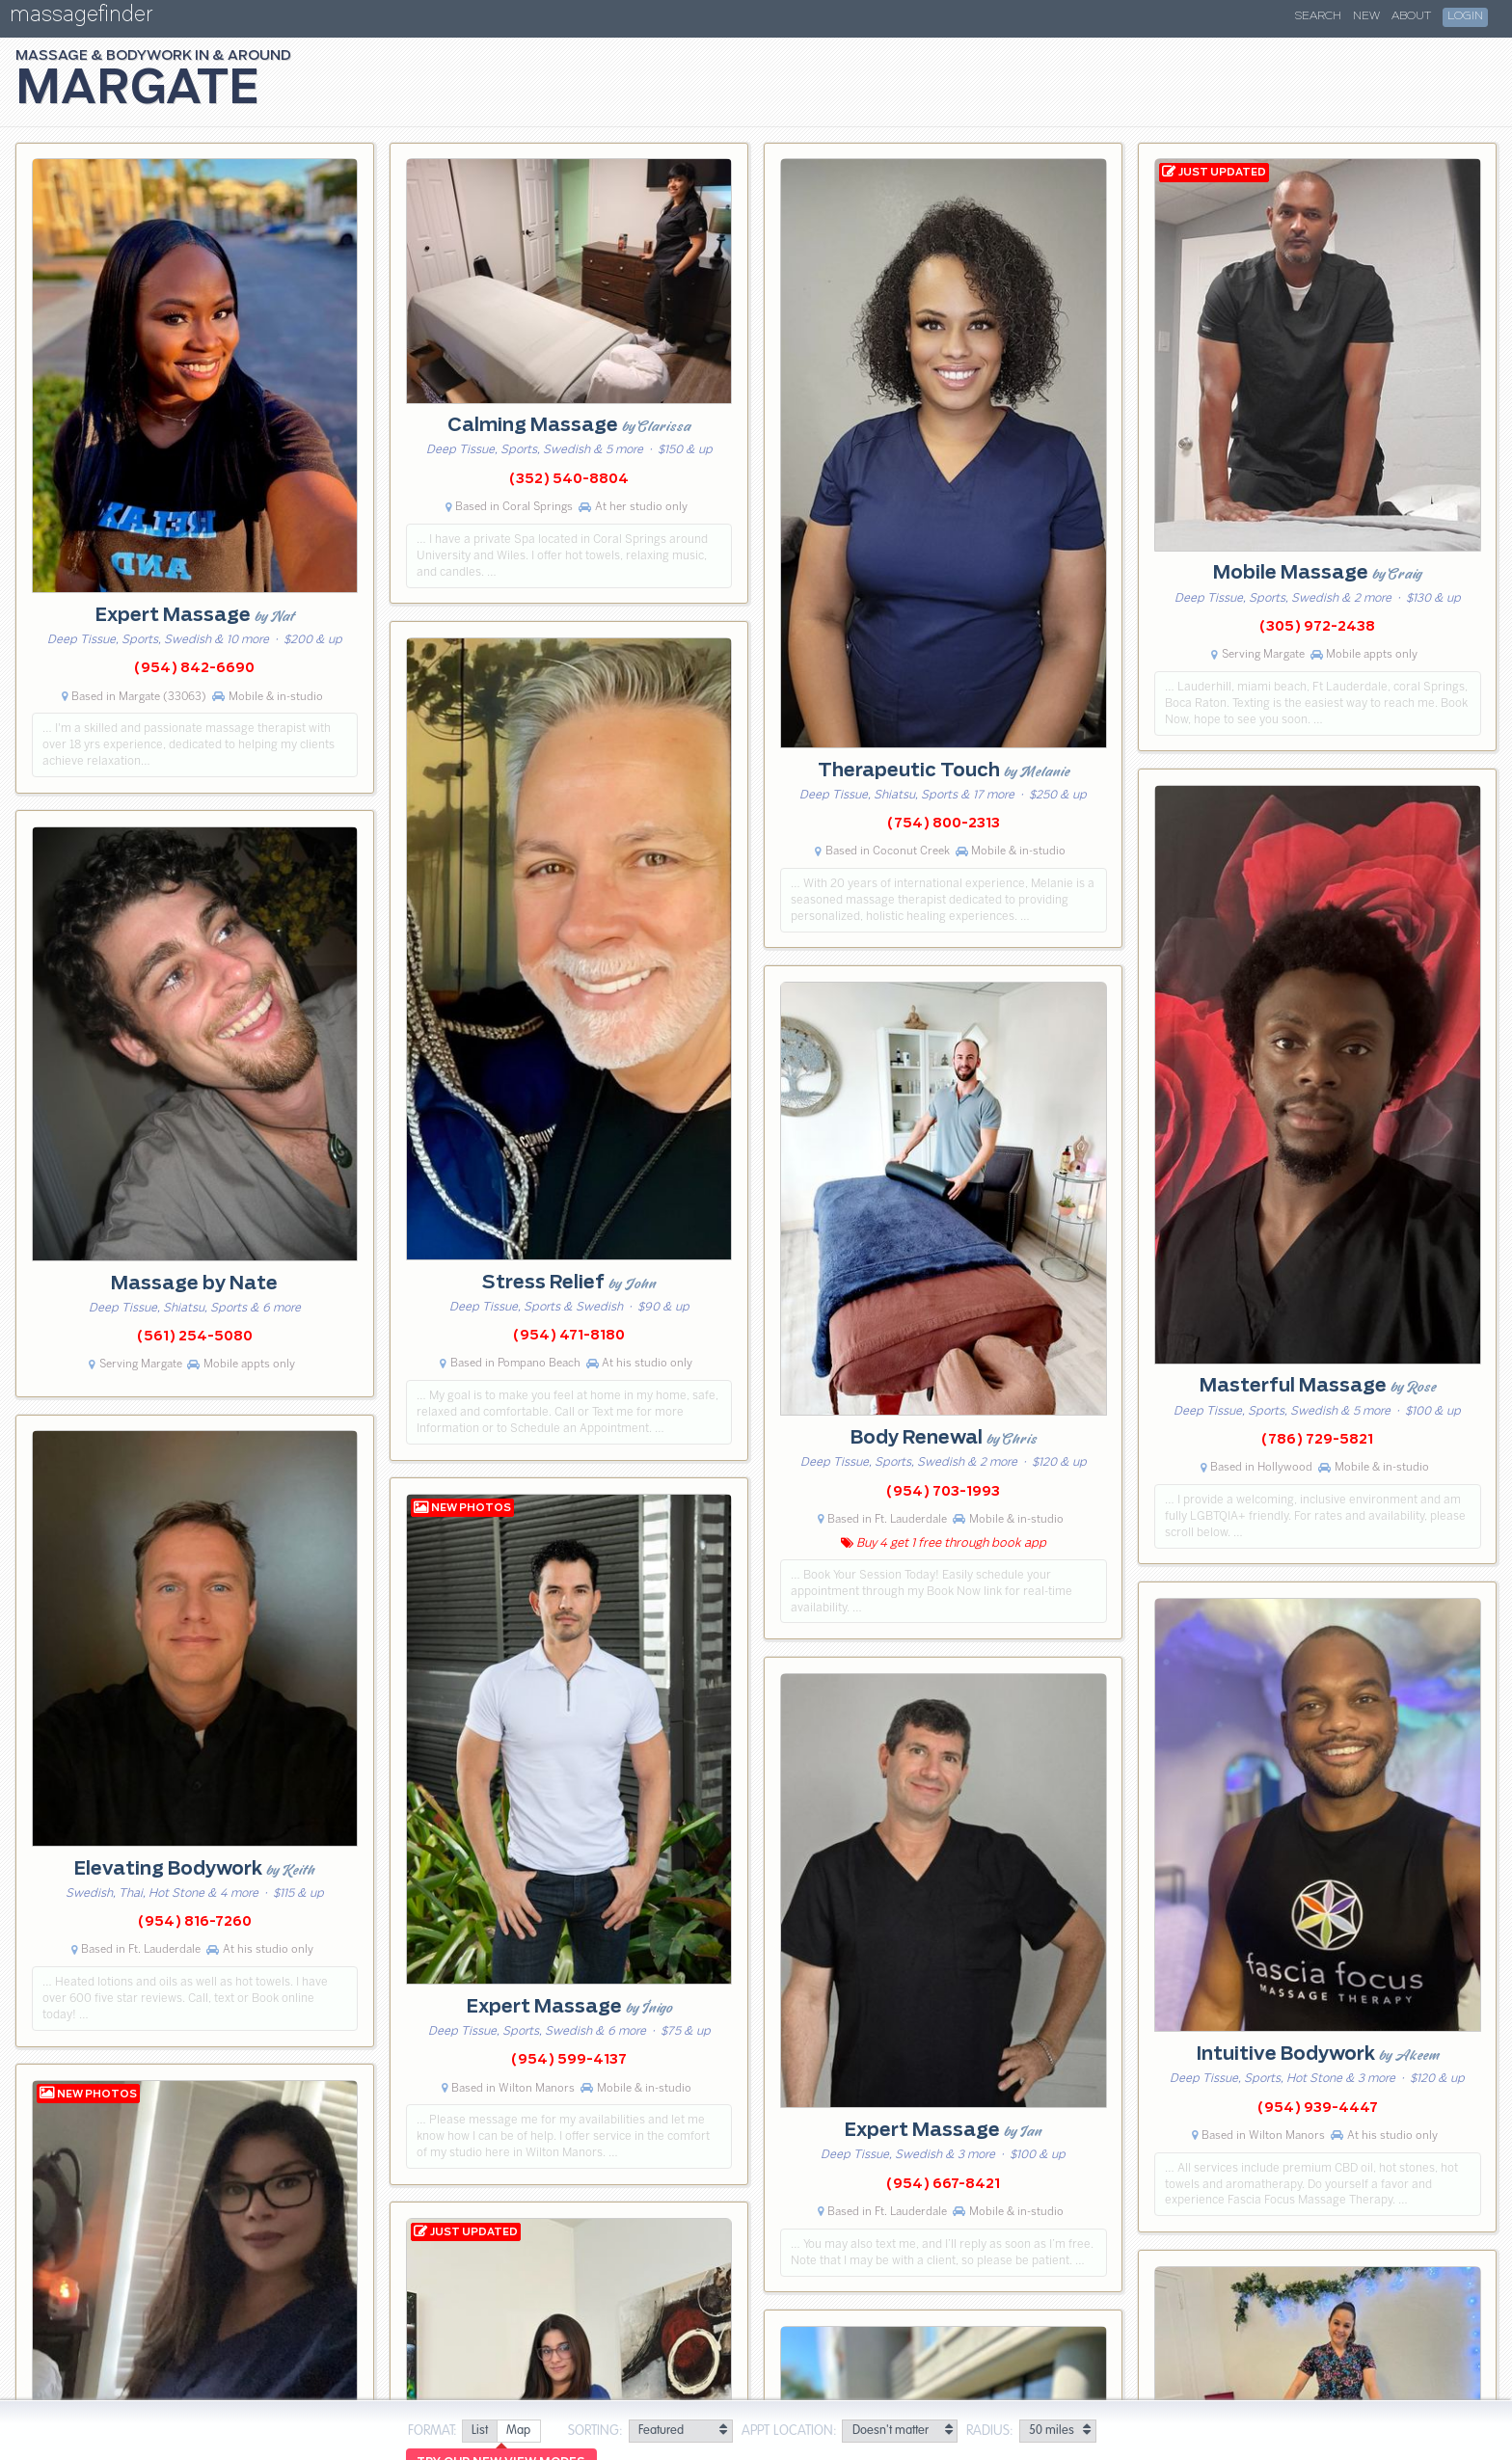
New (1366, 16)
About (1411, 16)
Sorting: (595, 2431)
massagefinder (81, 18)
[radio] (479, 2431)
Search (1318, 16)
